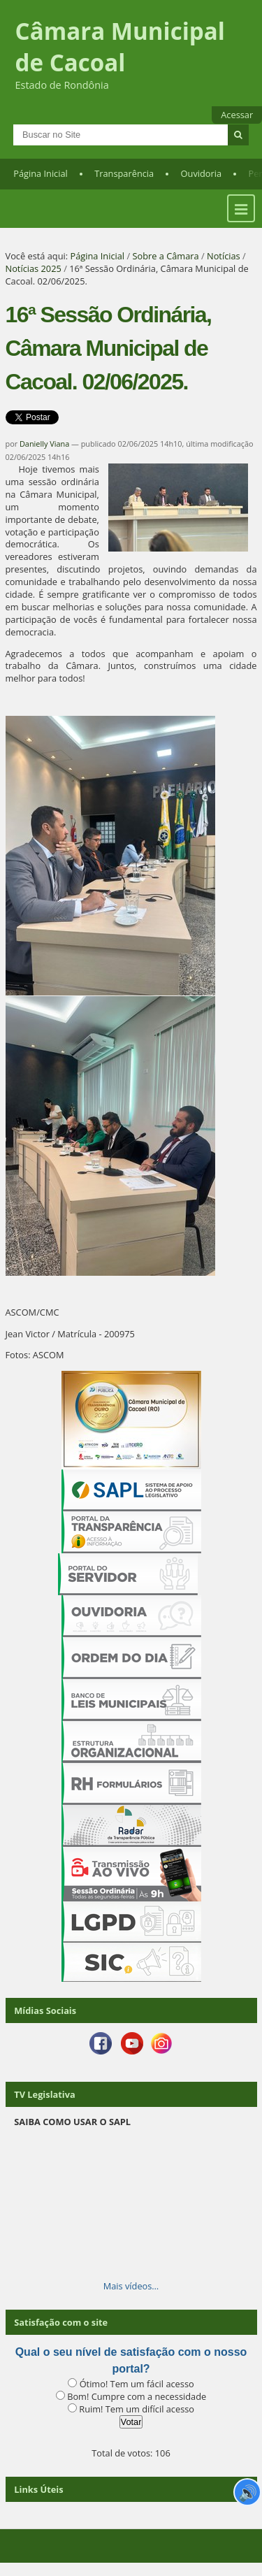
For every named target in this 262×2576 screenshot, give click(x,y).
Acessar (237, 114)
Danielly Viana (44, 443)
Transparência (124, 173)
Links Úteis (38, 2489)
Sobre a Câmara (165, 256)
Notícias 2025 (33, 268)
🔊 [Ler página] (247, 2492)
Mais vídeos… (131, 2286)
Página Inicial (40, 173)
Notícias (223, 256)
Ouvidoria (201, 173)
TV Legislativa (44, 2094)
